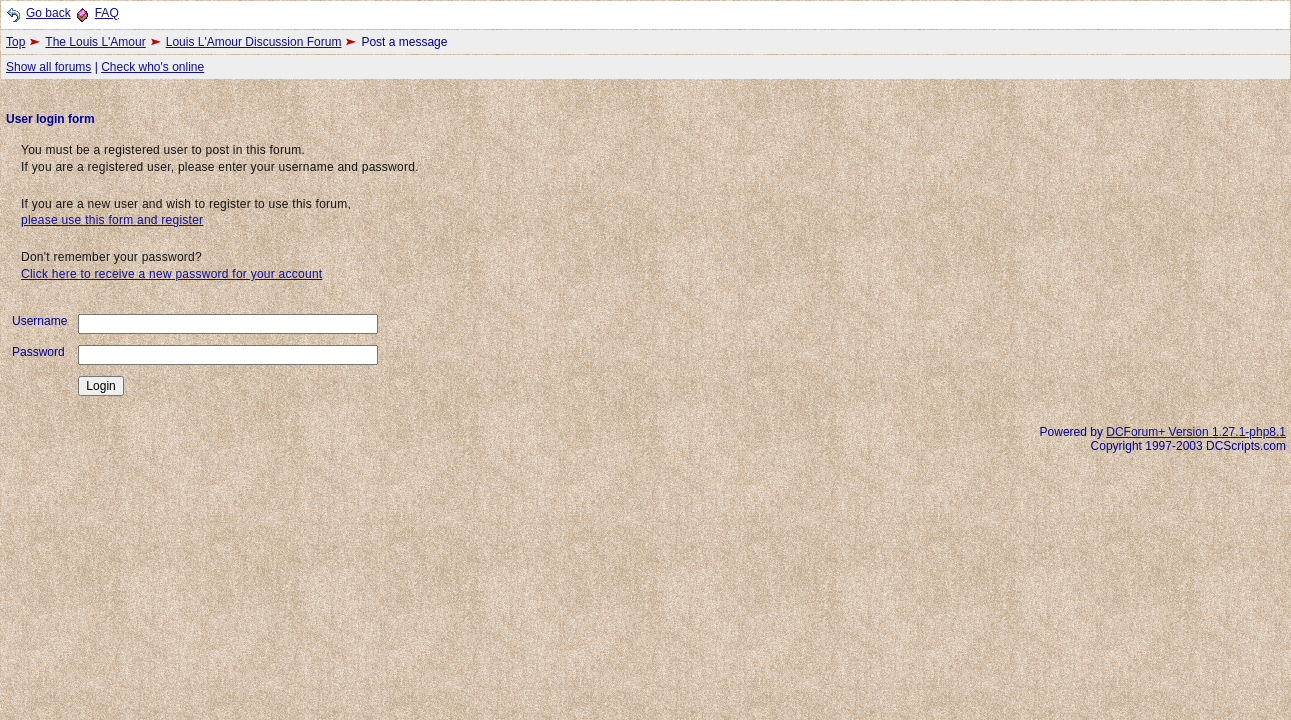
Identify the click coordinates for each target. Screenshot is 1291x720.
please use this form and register (112, 220)
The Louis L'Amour (95, 42)
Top (15, 42)
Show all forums (48, 67)
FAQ (107, 13)
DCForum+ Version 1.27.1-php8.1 (1196, 432)
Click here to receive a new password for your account (171, 274)
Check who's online (152, 67)
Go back (48, 13)
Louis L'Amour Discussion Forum (254, 42)
